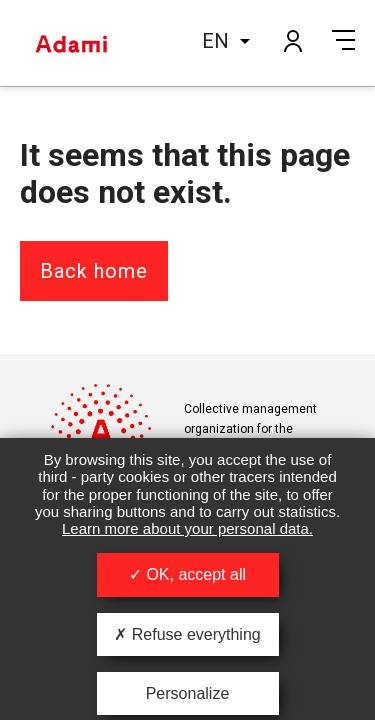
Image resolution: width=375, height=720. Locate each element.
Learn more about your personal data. (187, 528)
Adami (71, 43)
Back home (94, 271)
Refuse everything (187, 634)
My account (292, 40)
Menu (343, 40)
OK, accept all (187, 574)
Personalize (188, 693)
